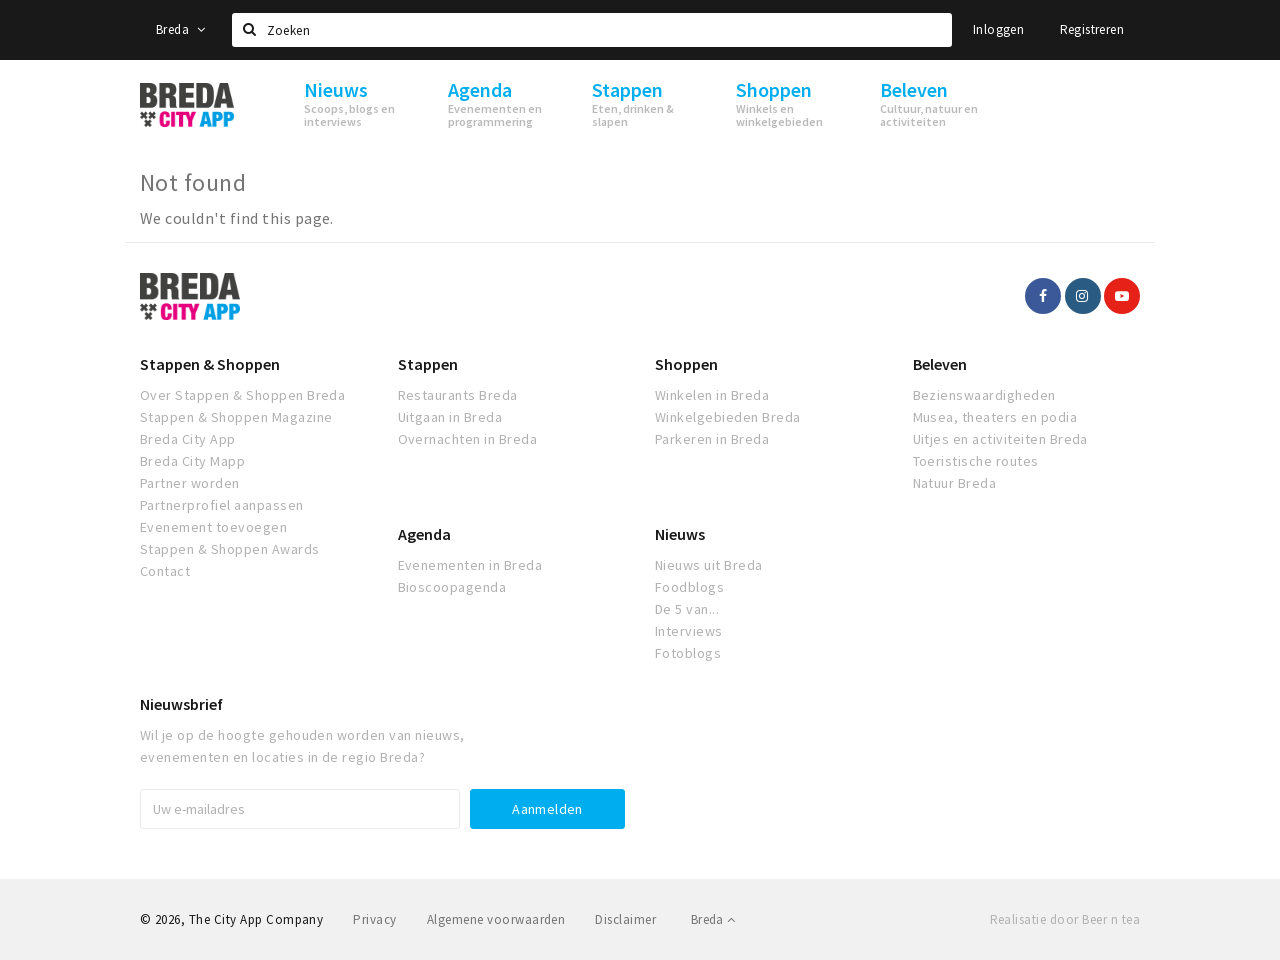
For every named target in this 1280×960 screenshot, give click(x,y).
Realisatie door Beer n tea (1065, 919)
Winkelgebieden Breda (728, 417)
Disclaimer (625, 919)
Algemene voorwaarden (496, 919)
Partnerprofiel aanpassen (222, 505)
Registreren (1092, 29)
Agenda (424, 534)
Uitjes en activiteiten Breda (1000, 439)
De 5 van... (687, 609)
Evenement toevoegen (213, 527)
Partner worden (190, 483)
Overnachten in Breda (468, 439)
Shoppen (686, 364)
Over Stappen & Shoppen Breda (242, 395)
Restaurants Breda (458, 395)
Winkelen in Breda (712, 395)
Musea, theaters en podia (995, 417)
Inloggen (998, 29)
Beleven (940, 364)
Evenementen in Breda (470, 565)
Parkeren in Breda (712, 439)
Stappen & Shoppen (210, 364)
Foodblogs (689, 587)
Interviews (689, 631)
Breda (181, 29)
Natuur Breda (955, 483)
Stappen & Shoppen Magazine (236, 417)
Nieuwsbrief (181, 704)
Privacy (374, 919)
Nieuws (680, 534)
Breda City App (188, 439)
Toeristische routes (976, 461)
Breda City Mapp (192, 461)
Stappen (428, 364)
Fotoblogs (688, 653)
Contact (165, 571)
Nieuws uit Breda (709, 565)
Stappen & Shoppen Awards (230, 549)
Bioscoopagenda (452, 587)
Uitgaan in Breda (450, 417)
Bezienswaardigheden (984, 395)
